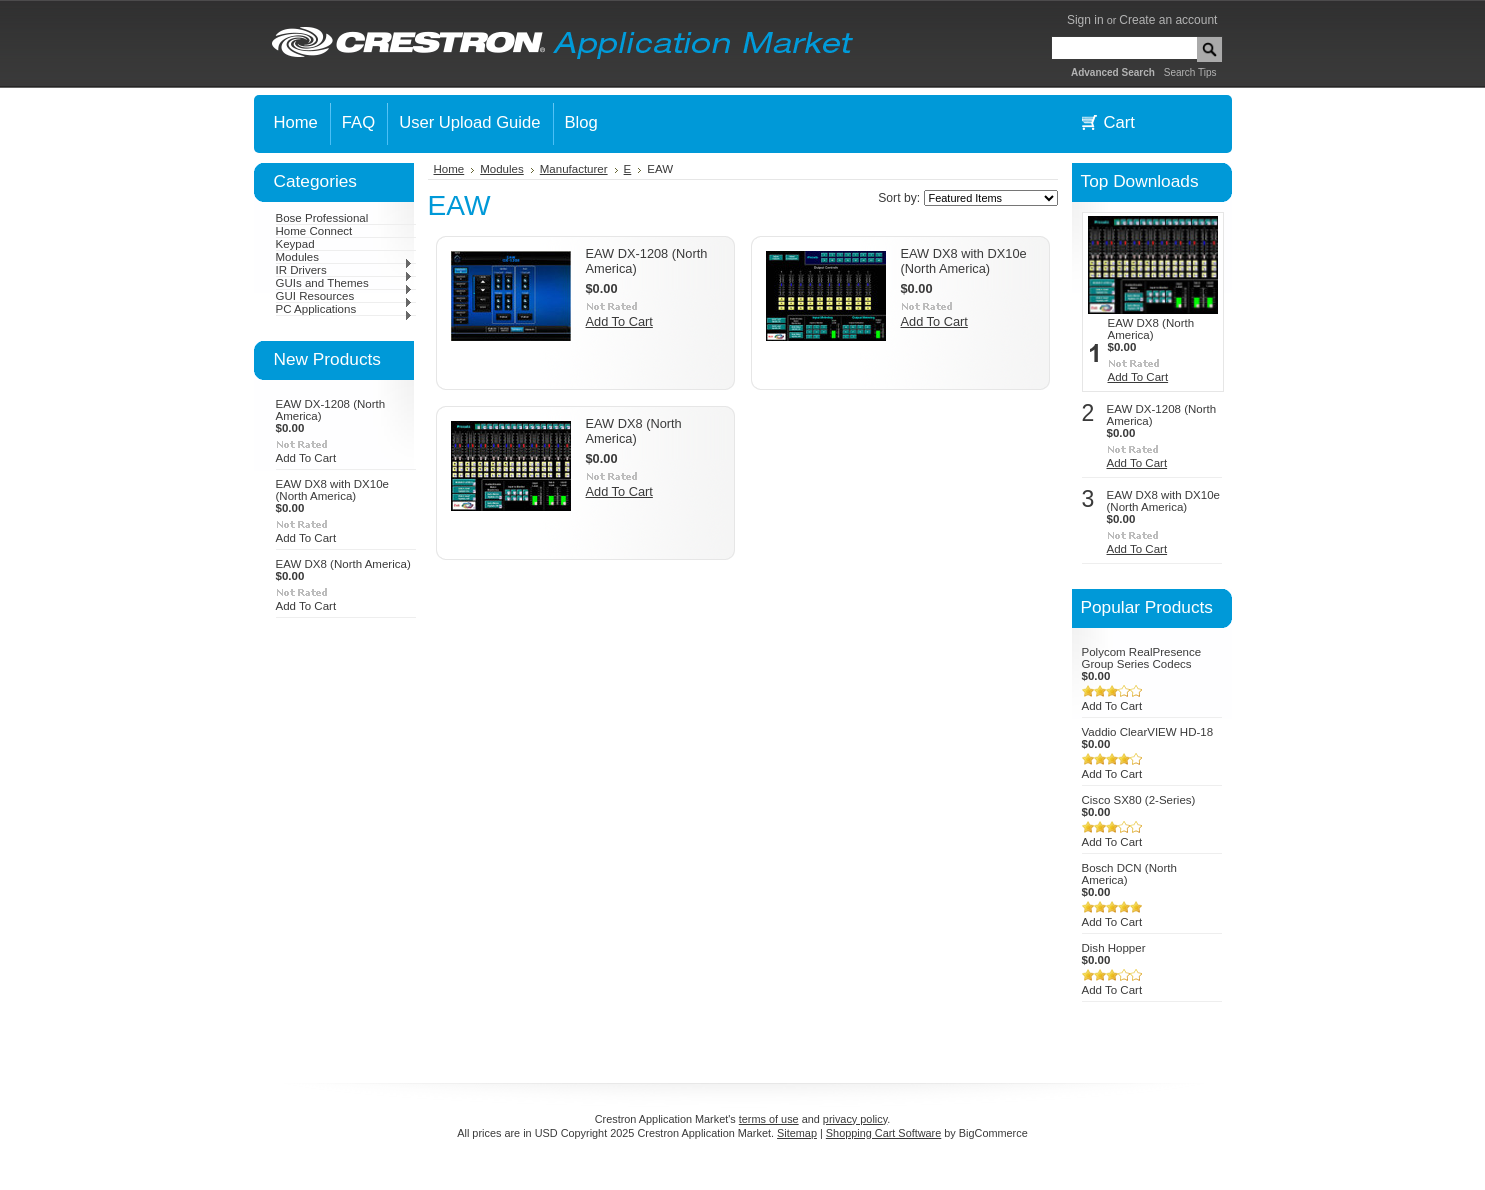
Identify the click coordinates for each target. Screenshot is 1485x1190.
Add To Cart (306, 458)
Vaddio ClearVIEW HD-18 (1148, 732)
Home (449, 169)
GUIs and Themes (344, 283)
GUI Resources (344, 296)
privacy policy (855, 1119)
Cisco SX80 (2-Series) (1139, 800)
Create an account (1168, 20)
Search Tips (1190, 72)
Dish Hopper (1114, 948)
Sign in (1085, 20)
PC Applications (344, 309)
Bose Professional (322, 218)
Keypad (295, 244)
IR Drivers (344, 270)
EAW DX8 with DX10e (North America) (333, 490)
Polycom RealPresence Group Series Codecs (1142, 658)
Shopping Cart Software (883, 1133)
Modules (344, 257)
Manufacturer (574, 169)
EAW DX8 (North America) (343, 564)
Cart (1119, 122)
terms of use (769, 1119)
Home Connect (314, 231)
